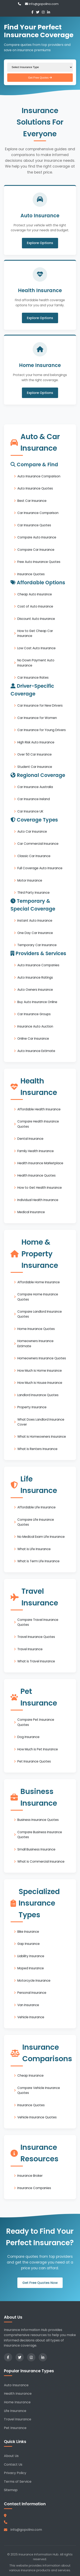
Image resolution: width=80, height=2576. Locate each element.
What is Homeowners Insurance (41, 1437)
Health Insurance (18, 2393)
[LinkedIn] (48, 12)
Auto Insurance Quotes (35, 488)
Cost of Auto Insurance (35, 606)
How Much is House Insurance (39, 1383)
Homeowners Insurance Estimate (35, 1343)
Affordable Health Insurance (39, 1109)
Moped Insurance (30, 1968)
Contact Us (13, 2464)
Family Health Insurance (35, 1151)
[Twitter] (37, 12)
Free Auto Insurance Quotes (38, 562)
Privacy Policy (15, 2473)
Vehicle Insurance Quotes (37, 2117)
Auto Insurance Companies (38, 965)
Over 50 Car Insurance (34, 754)
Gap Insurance (28, 1944)
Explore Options (40, 243)
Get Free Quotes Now (40, 2282)
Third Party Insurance (33, 892)
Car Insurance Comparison (38, 513)
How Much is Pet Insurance (37, 1749)
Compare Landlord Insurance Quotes (39, 1314)
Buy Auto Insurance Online (37, 1002)
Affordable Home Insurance (38, 1282)
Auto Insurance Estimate (36, 1051)
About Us (11, 2455)
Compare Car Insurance (35, 549)
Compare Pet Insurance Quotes (35, 1722)
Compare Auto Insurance (36, 537)
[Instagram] (43, 12)
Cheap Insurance (30, 2075)
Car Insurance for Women (37, 718)
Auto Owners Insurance (35, 989)
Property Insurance (32, 1407)
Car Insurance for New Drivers (40, 705)
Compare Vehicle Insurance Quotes (38, 2090)
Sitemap (11, 2490)
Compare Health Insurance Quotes (38, 1124)
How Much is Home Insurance (39, 1370)
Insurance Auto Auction (35, 1026)
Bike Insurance (28, 1931)
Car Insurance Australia (35, 787)
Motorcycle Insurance (33, 1980)
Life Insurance (15, 2410)
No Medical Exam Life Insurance (41, 1536)
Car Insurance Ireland (33, 799)
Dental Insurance (30, 1138)
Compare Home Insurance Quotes (37, 1296)
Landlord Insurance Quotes (38, 1395)
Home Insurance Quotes (36, 1329)
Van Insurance (28, 2005)
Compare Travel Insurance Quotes (37, 1622)
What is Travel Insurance (36, 1661)
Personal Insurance (31, 1992)
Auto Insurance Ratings (35, 977)
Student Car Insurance (34, 767)
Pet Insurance (15, 2428)
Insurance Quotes (31, 574)
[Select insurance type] (40, 67)
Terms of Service (17, 2481)
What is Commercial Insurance (40, 1861)
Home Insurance (17, 2402)
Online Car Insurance (33, 1038)
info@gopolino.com (42, 4)
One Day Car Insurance (35, 933)
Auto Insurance (16, 2385)
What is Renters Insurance (37, 1449)
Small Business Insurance (36, 1849)
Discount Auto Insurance (36, 619)
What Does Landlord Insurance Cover (40, 1422)
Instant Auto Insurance (34, 921)
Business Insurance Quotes (38, 1820)
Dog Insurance (28, 1737)
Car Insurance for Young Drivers (41, 730)
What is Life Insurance (34, 1549)
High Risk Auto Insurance (35, 742)
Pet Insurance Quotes (34, 1761)
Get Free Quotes (40, 77)
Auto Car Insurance (32, 831)
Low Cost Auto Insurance (36, 648)
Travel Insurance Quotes (36, 1637)
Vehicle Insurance (30, 2017)
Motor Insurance (29, 880)
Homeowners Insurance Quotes (41, 1358)
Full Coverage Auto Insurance (39, 868)
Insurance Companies (34, 2188)
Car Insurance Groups (34, 1014)
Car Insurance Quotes (34, 525)
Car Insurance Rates (33, 677)
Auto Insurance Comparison (38, 476)
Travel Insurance (30, 1649)
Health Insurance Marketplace (40, 1163)
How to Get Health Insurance (39, 1187)
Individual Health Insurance (37, 1200)
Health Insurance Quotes (36, 1175)
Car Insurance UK (30, 811)
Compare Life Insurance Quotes (35, 1522)
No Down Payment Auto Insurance (35, 662)
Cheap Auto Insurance (34, 594)
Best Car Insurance (32, 501)
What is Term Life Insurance (38, 1561)
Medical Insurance (31, 1212)
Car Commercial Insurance (38, 843)
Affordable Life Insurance (36, 1507)
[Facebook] (32, 12)
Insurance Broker (30, 2175)
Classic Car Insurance (33, 856)
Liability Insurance (30, 1956)
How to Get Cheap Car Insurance (35, 633)
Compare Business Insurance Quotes (39, 1834)
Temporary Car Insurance (37, 945)
